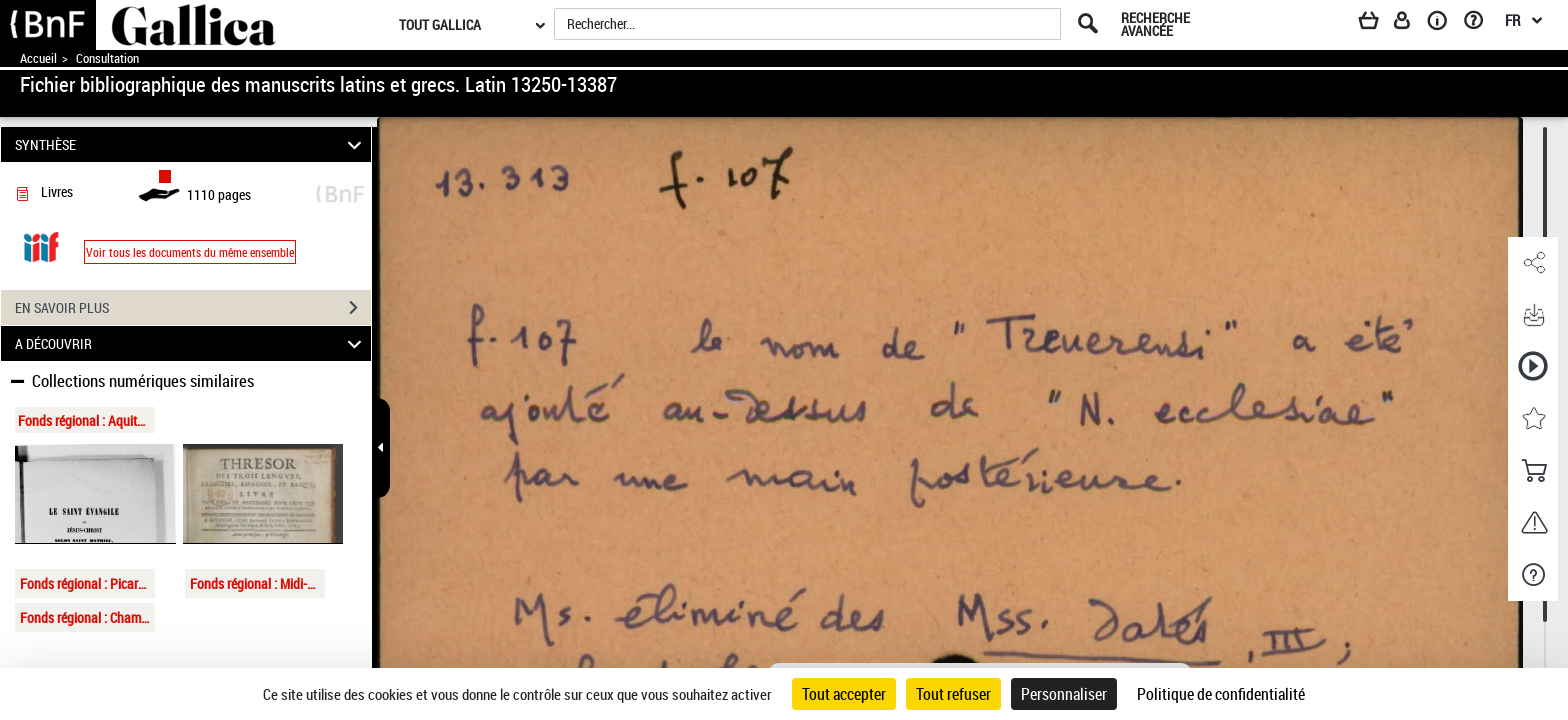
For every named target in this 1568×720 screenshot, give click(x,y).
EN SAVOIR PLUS (193, 308)
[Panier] (1378, 24)
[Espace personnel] (1411, 24)
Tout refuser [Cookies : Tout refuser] (953, 694)
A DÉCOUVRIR (191, 343)
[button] (1533, 263)
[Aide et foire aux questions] (1480, 24)
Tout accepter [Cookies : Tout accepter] (844, 694)
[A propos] (1444, 24)
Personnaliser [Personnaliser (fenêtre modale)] (1064, 694)
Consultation (107, 58)
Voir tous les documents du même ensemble (190, 252)
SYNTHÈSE (191, 144)
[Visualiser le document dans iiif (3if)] (41, 245)
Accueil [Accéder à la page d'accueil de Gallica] (38, 58)
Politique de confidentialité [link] (1221, 694)
